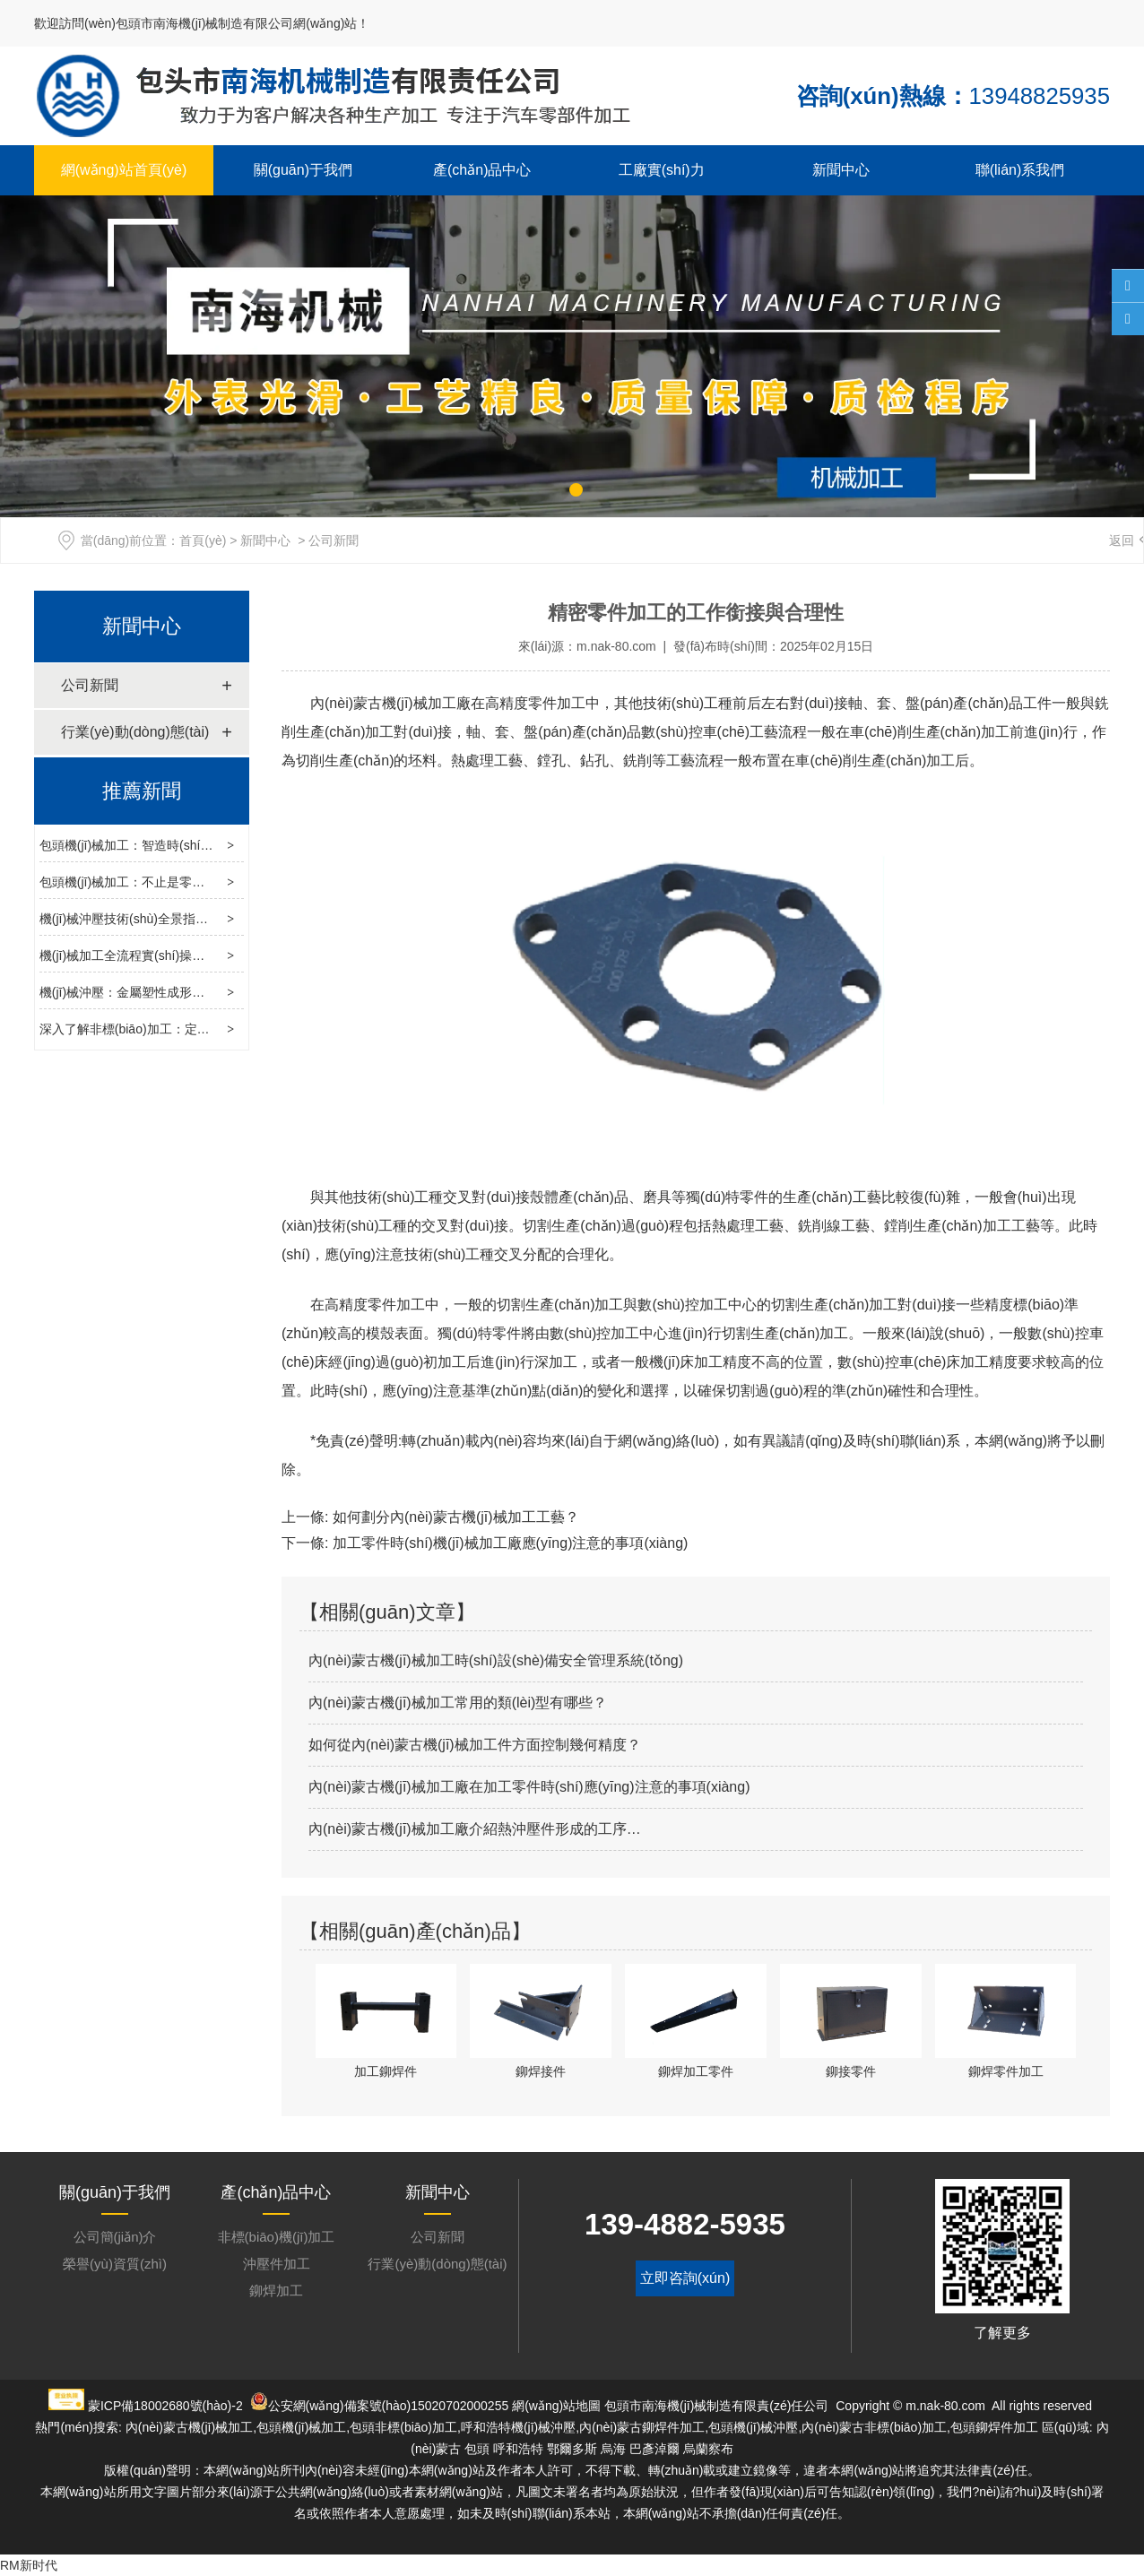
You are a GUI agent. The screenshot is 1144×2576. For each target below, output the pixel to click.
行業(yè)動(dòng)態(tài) (135, 731)
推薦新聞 (141, 791)
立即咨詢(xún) (685, 2278)
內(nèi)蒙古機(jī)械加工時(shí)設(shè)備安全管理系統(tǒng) (495, 1660)
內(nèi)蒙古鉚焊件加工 (642, 2427)
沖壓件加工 (276, 2263)
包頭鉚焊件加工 (994, 2427)
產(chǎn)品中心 (482, 169)
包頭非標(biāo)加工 (403, 2427)
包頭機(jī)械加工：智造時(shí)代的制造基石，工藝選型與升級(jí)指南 (229, 845)
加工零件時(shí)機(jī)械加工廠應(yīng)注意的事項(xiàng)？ (508, 1543)
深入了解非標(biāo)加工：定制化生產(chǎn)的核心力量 (192, 1029)
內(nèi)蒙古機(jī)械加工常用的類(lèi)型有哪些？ (457, 1702)
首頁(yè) (202, 540)
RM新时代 (28, 2565)
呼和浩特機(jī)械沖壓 (518, 2427)
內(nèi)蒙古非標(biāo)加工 (874, 2427)
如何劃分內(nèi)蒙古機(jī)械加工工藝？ (453, 1517)
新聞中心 (841, 169)
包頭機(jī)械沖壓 (753, 2427)
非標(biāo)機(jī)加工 (276, 2236)
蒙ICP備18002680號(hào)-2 (165, 2406)
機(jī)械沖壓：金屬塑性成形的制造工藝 (147, 992)
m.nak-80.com (616, 646)
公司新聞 (89, 685)
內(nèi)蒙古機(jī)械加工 (383, 703)
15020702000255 (459, 2406)
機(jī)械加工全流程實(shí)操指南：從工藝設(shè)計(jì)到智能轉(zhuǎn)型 (240, 955)
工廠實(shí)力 (662, 169)
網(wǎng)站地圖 (556, 2406)
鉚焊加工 (276, 2290)
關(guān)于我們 (303, 169)
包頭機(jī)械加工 (301, 2427)
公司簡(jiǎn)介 (115, 2236)
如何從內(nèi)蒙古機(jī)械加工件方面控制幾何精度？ (474, 1744)
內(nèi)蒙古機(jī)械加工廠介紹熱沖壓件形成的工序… (474, 1829)
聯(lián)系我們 (1020, 169)
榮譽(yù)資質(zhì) (115, 2263)
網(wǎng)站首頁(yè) (124, 169)
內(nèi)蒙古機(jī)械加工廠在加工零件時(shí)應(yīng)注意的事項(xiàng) (529, 1786)
